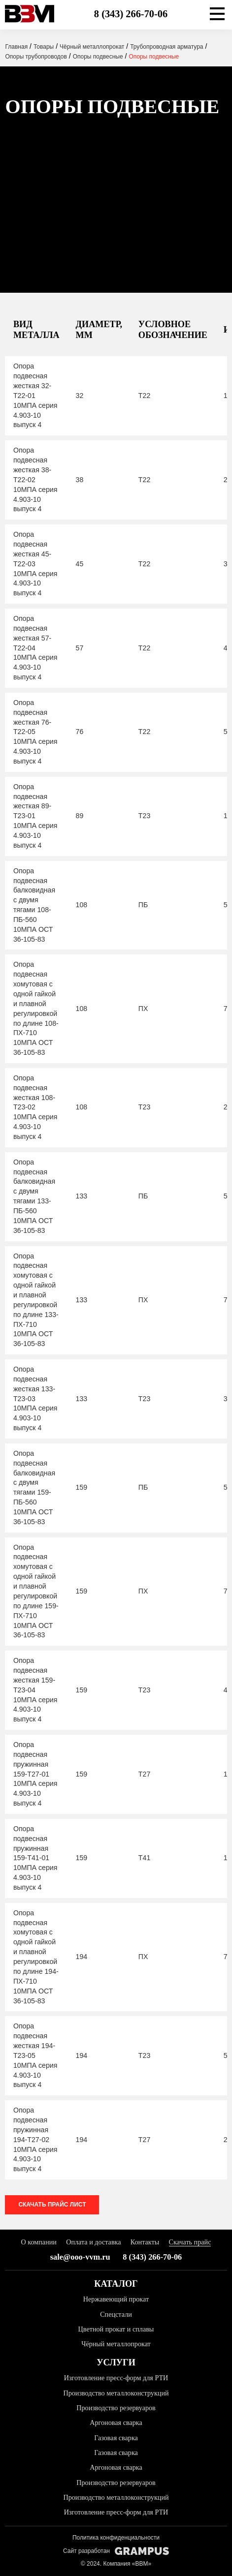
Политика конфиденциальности (116, 2537)
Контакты (145, 2242)
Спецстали (116, 2314)
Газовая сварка (116, 2438)
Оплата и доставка (93, 2242)
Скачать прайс (190, 2242)
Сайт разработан (116, 2551)
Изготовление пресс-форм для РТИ (116, 2378)
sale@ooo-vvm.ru (80, 2257)
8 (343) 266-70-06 (130, 13)
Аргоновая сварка (116, 2422)
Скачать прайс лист (52, 2204)
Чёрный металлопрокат (116, 2344)
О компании (39, 2242)
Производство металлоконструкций (115, 2393)
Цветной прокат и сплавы (116, 2329)
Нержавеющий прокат (116, 2299)
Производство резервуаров (116, 2408)
